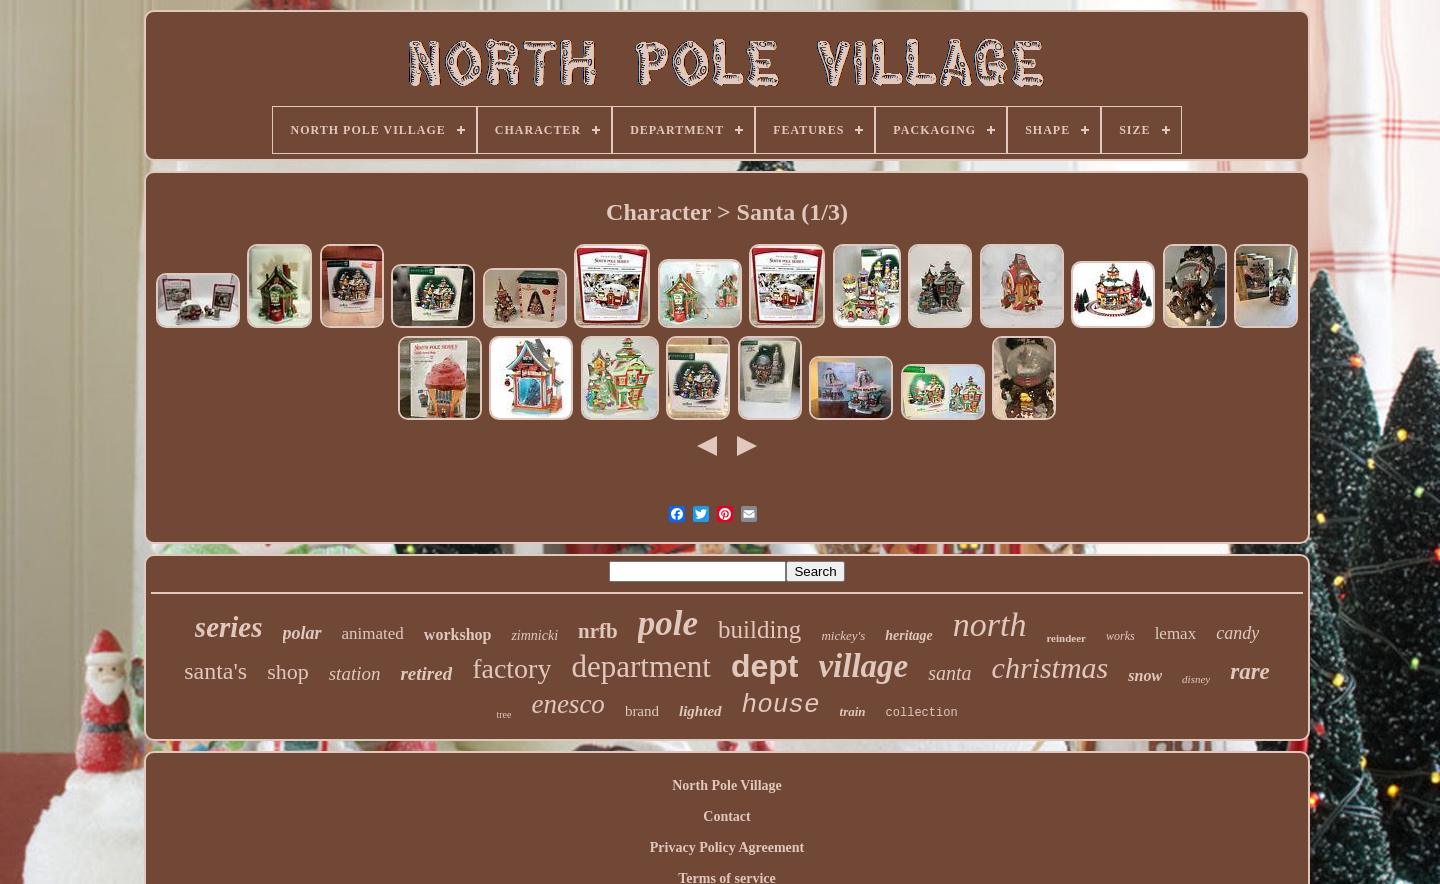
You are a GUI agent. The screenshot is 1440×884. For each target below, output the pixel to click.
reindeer (1066, 638)
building (759, 629)
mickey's (843, 635)
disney (1196, 679)
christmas (1050, 667)
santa (949, 673)
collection (922, 713)
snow (1145, 675)
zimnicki (534, 635)
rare (1250, 671)
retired (426, 673)
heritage (908, 635)
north (990, 624)
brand (642, 711)
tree (503, 714)
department (640, 666)
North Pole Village (727, 785)
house (781, 705)
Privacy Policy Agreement (727, 847)
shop (288, 671)
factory (511, 668)
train (853, 711)
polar (302, 633)
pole (668, 623)
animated (373, 633)
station (355, 673)
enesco (567, 704)
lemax (1176, 633)
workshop (458, 634)
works (1120, 636)
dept (765, 666)
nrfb (598, 631)
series (229, 627)
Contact (726, 816)
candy (1237, 633)
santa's (215, 671)
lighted (700, 711)
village (863, 666)
